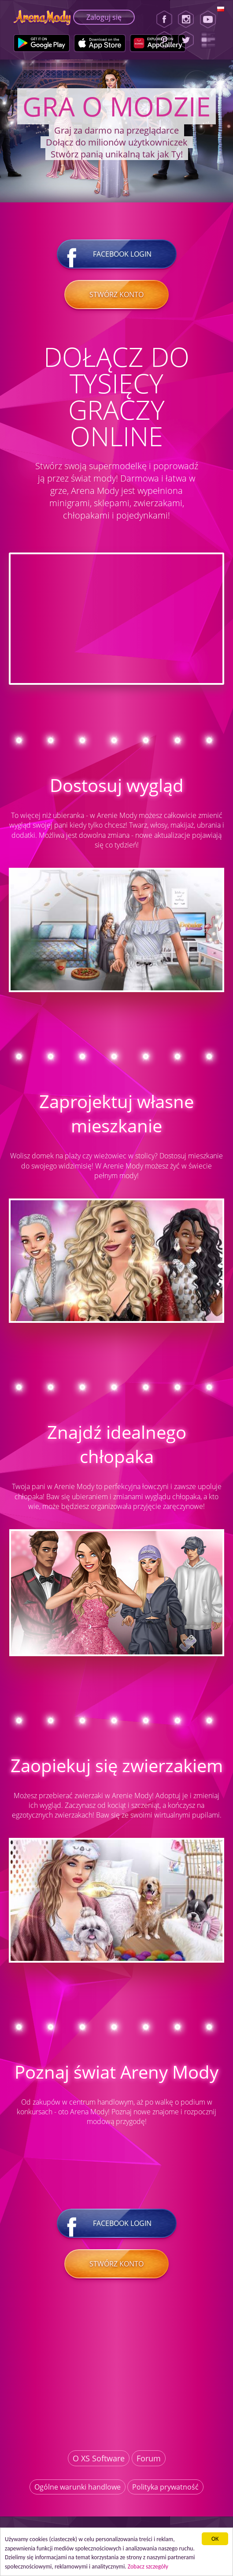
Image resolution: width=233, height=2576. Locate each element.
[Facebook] (164, 19)
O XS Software (99, 2458)
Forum (149, 2458)
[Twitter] (186, 40)
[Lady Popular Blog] (211, 40)
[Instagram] (186, 19)
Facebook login (117, 254)
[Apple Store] (100, 43)
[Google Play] (42, 43)
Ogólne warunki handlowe (77, 2487)
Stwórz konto (116, 294)
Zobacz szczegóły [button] (148, 2566)
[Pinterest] (164, 40)
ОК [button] (214, 2538)
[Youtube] (211, 19)
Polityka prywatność (165, 2487)
